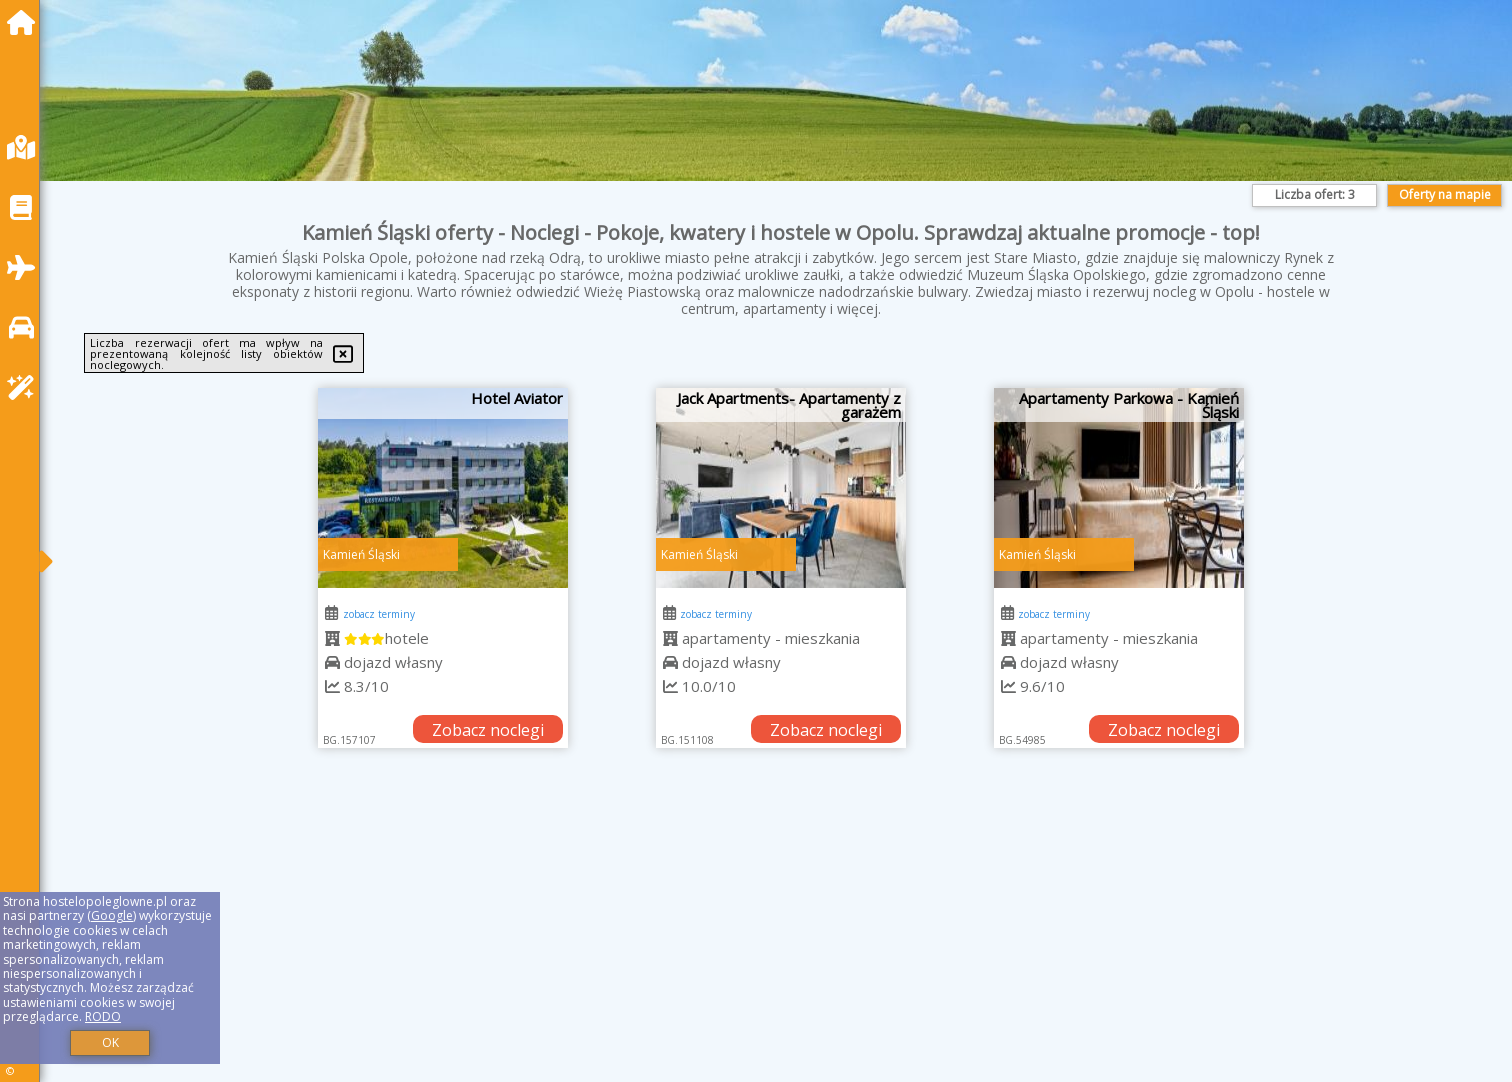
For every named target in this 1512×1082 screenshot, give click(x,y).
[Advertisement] (660, 940)
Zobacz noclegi (488, 730)
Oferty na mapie (1445, 194)
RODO (103, 1016)
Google (112, 915)
